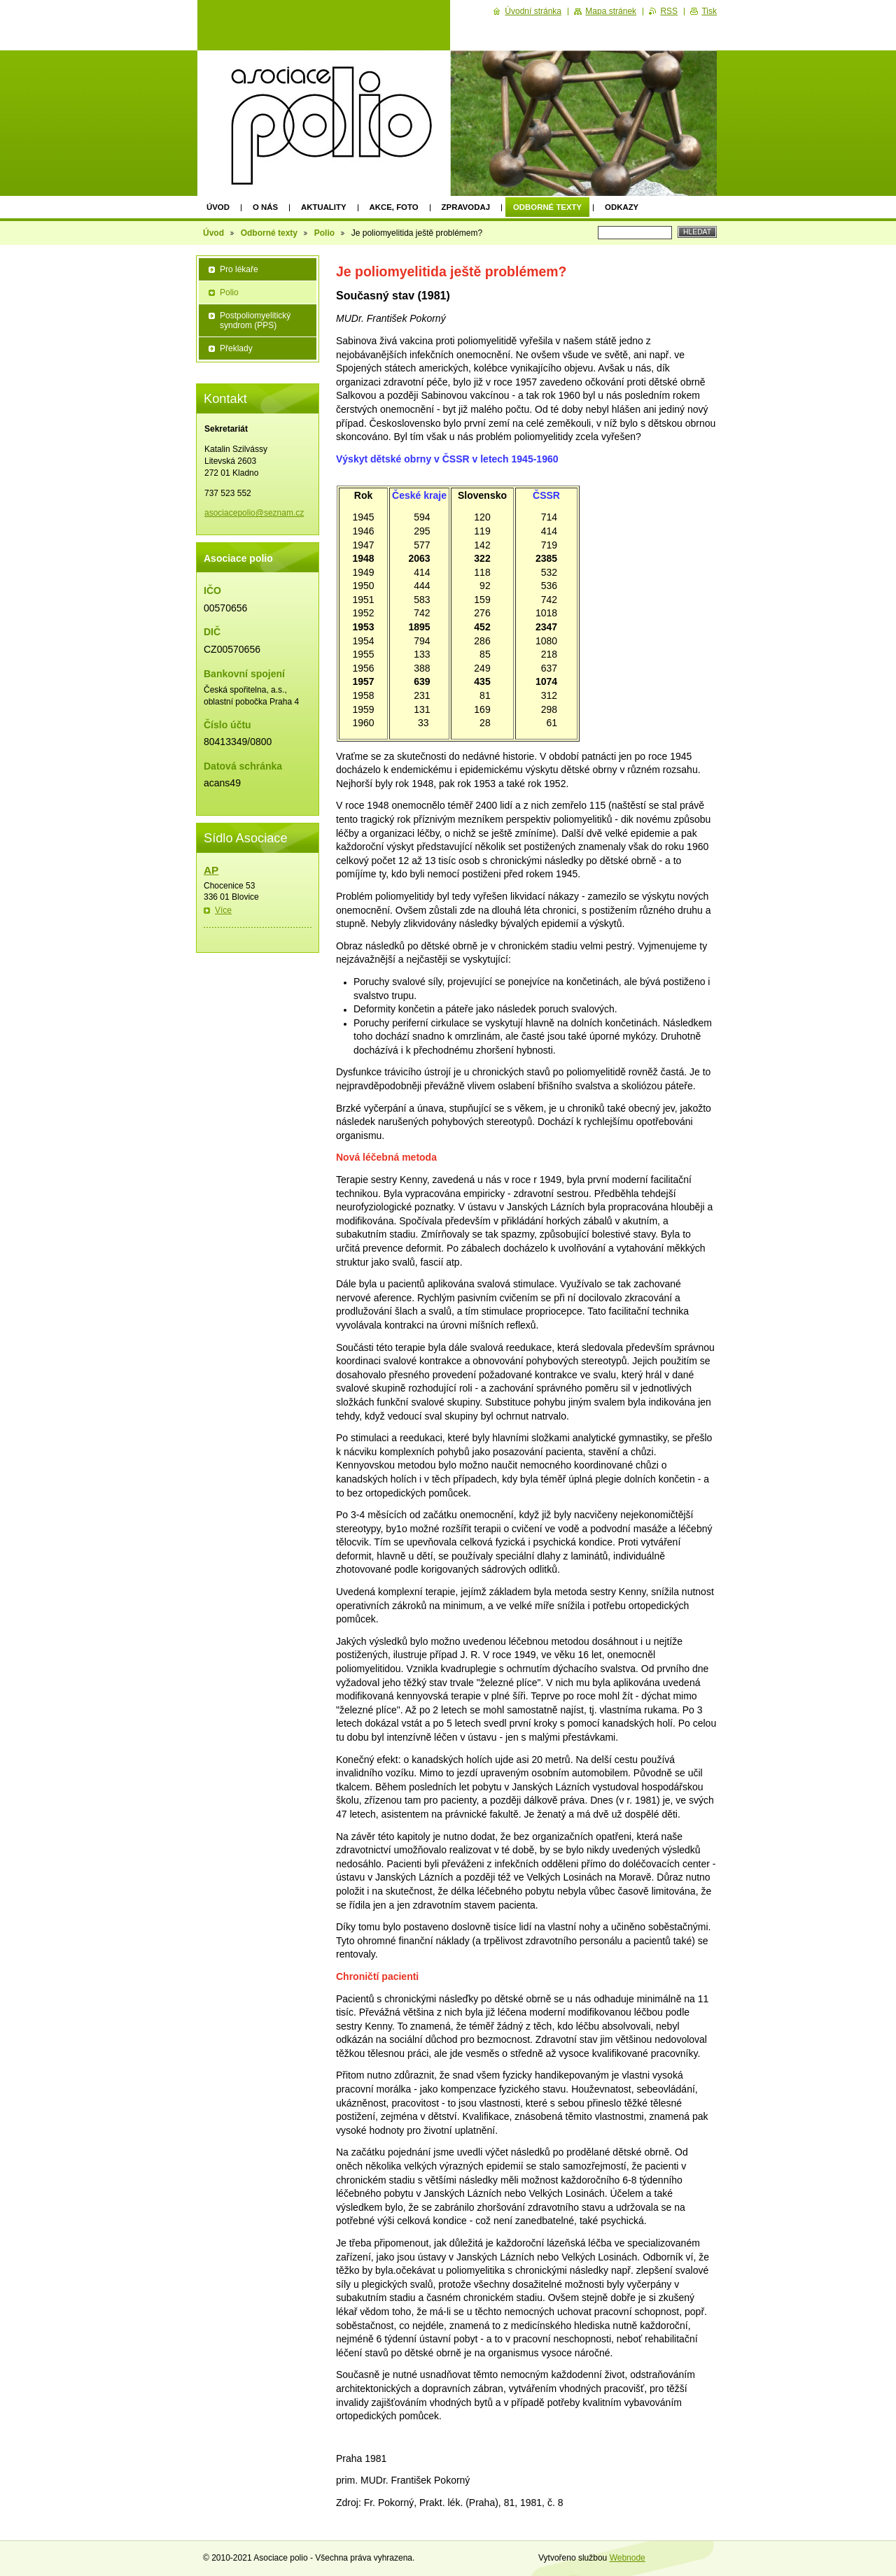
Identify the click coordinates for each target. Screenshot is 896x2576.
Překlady (236, 348)
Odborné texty (547, 207)
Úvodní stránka (533, 11)
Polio (324, 233)
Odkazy (621, 207)
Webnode (627, 2558)
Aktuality (323, 207)
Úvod (218, 207)
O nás (265, 207)
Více (223, 910)
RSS (669, 11)
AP (211, 870)
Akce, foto (394, 207)
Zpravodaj (466, 207)
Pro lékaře (239, 269)
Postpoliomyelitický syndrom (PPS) (255, 320)
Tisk (709, 11)
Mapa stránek (610, 11)
